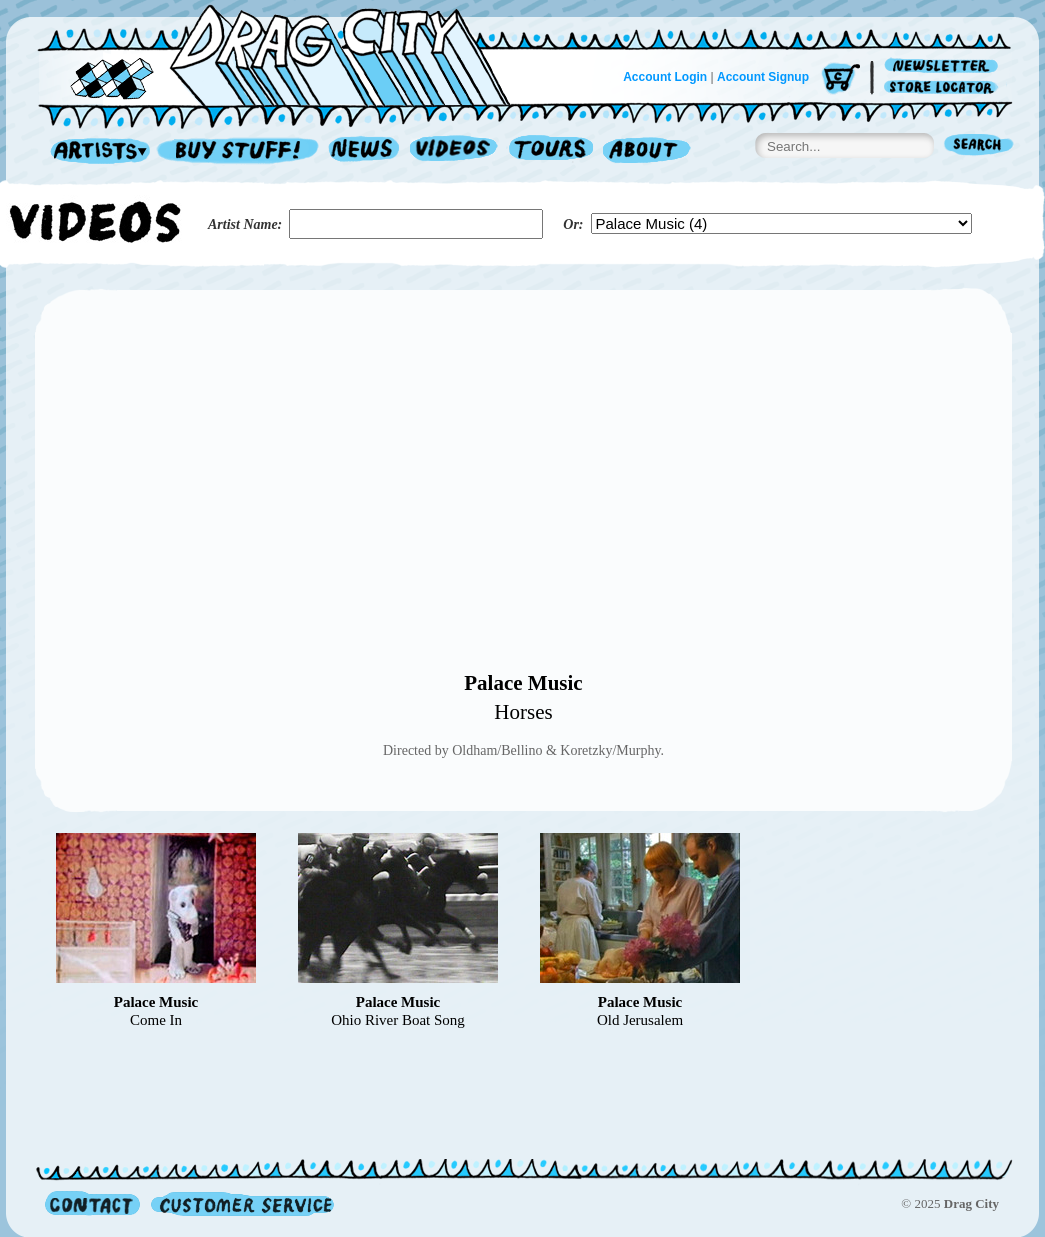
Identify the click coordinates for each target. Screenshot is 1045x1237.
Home (286, 54)
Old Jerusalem (640, 1020)
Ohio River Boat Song (398, 1020)
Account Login (665, 77)
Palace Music (523, 683)
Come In (156, 1020)
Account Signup (763, 77)
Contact (92, 1203)
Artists (95, 151)
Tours (551, 151)
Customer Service (241, 1203)
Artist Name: (245, 224)
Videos (454, 151)
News (365, 151)
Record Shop (240, 151)
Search (979, 146)
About (646, 151)
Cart (841, 79)
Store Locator (944, 87)
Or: (573, 224)
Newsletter (944, 66)
